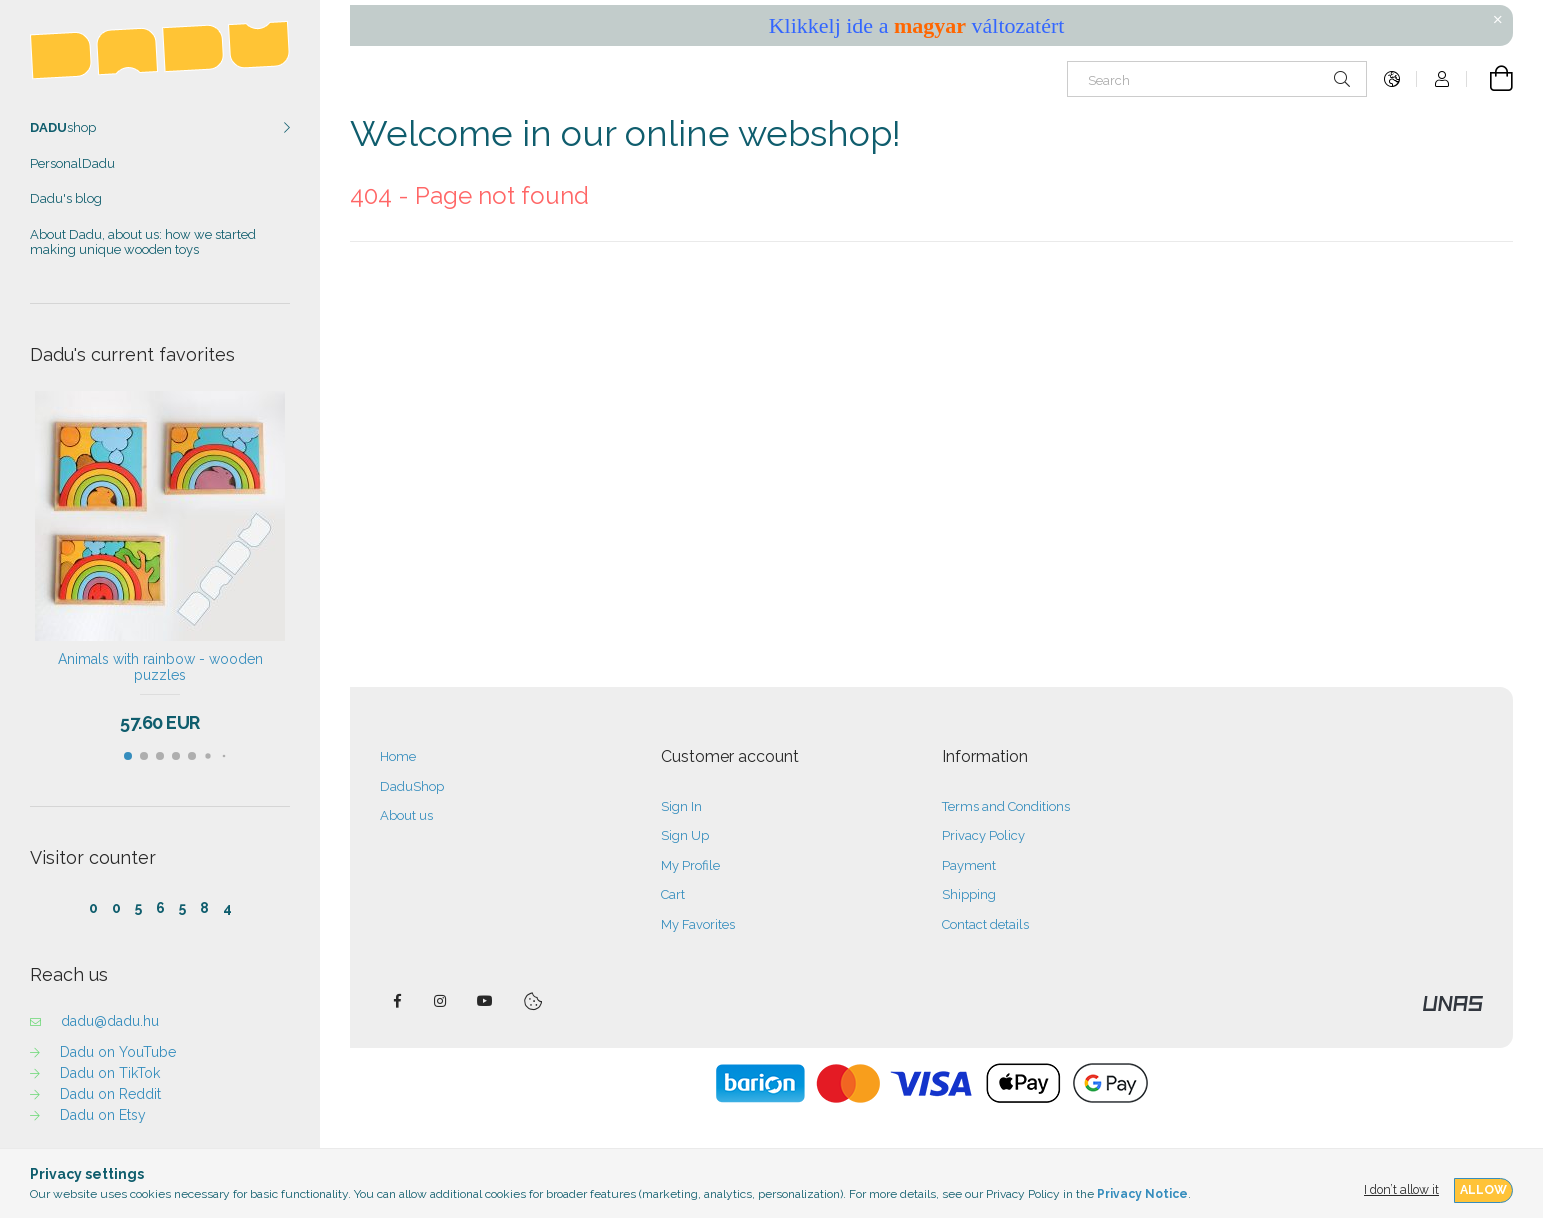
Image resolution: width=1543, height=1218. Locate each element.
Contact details (985, 924)
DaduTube (485, 1001)
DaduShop (412, 786)
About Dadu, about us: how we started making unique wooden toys (143, 242)
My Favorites (698, 924)
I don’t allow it (1401, 1189)
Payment (969, 865)
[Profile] (1442, 79)
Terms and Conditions (1006, 806)
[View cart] (1490, 79)
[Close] (1498, 20)
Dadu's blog (66, 198)
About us (406, 815)
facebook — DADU (397, 1001)
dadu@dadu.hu (110, 1021)
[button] (128, 756)
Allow (1483, 1189)
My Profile (690, 865)
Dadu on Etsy (103, 1115)
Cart (673, 894)
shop (63, 127)
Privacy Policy (983, 835)
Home (398, 756)
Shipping (969, 894)
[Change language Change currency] (1392, 79)
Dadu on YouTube (118, 1052)
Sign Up (685, 835)
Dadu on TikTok (110, 1073)
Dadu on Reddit (110, 1094)
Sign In (681, 806)
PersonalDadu (72, 163)
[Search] (1217, 79)
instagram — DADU (441, 1001)
